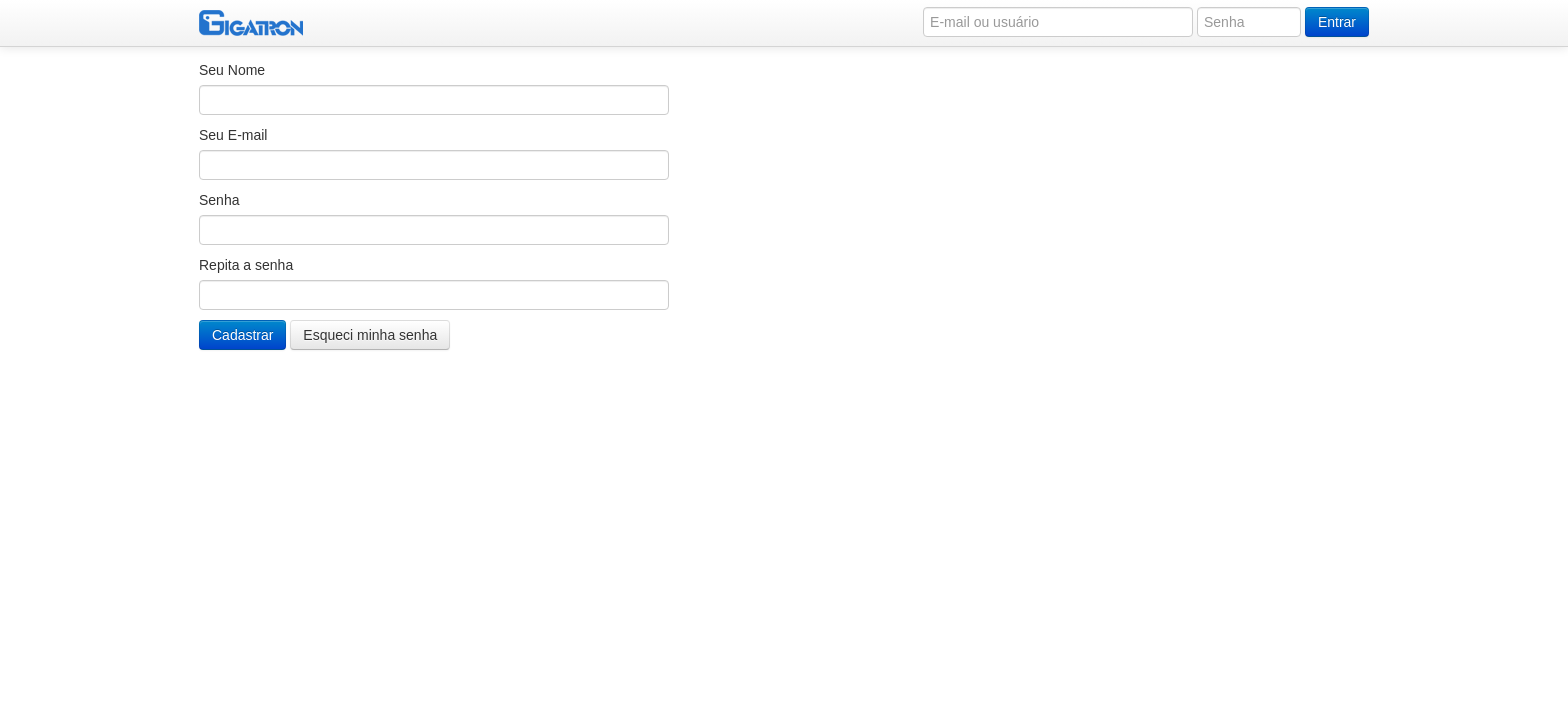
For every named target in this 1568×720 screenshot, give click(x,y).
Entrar (1337, 22)
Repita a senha (246, 265)
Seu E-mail (233, 135)
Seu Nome (232, 70)
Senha (219, 200)
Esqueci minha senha (370, 335)
